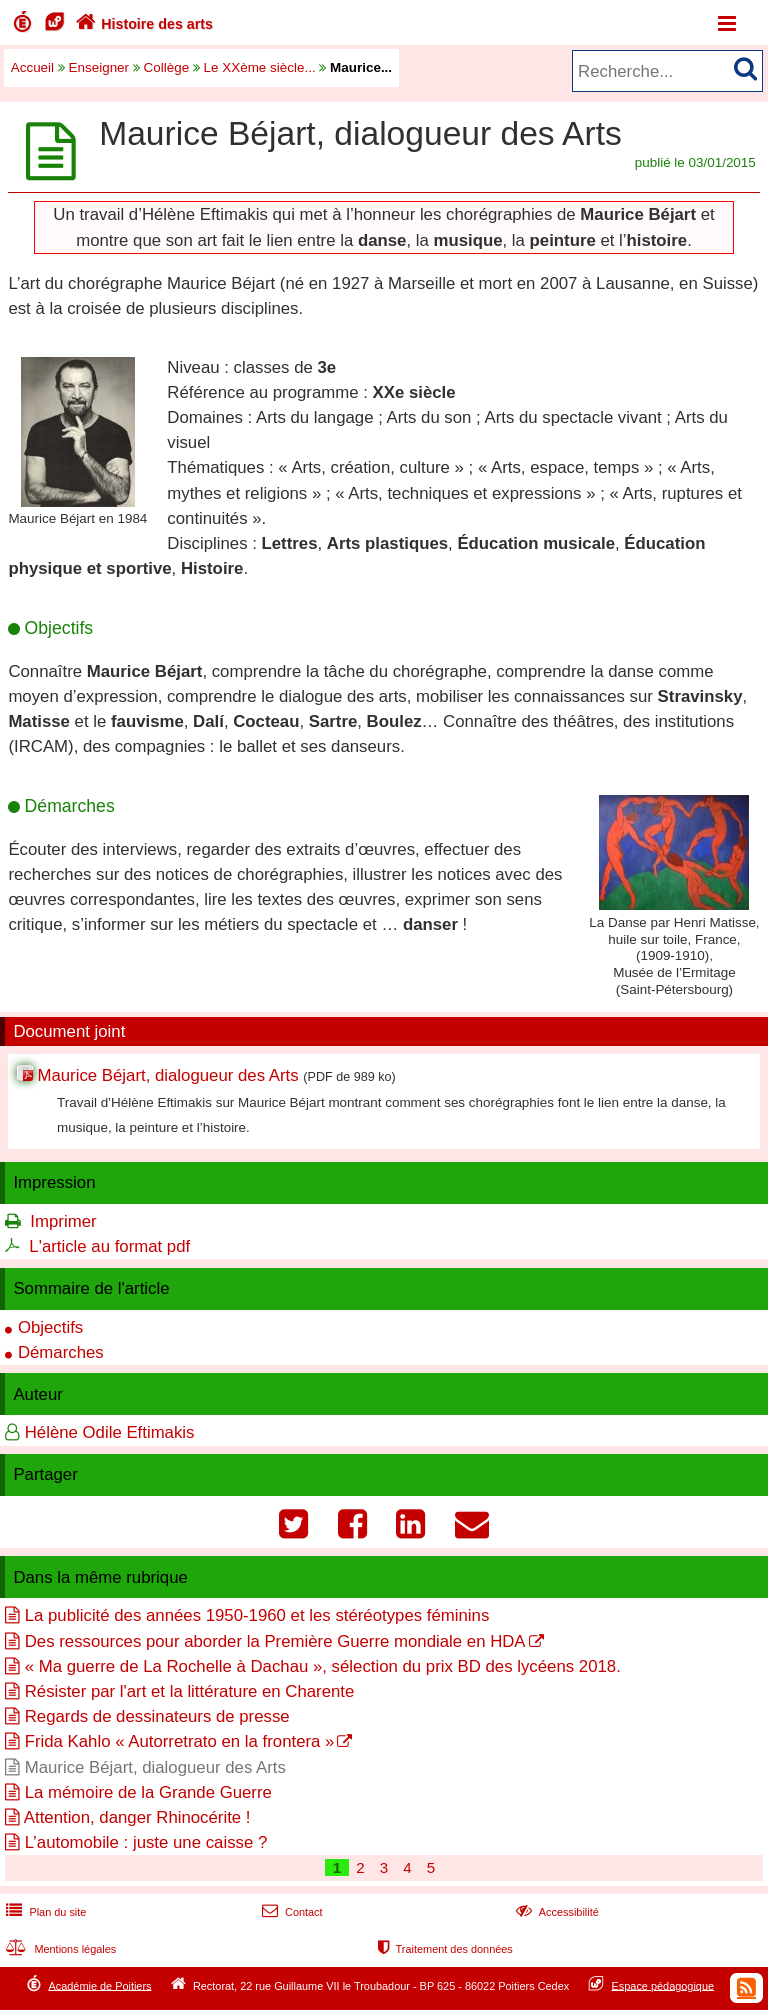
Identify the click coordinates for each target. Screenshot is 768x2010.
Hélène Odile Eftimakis (110, 1432)
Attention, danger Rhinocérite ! (137, 1817)
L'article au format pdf (109, 1246)
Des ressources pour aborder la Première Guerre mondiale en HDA (275, 1641)
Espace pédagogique (663, 1985)
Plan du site (44, 1912)
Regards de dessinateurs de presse (157, 1716)
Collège (167, 67)
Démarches (61, 1352)
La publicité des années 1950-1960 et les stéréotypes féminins (257, 1615)
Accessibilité (555, 1912)
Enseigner (99, 67)
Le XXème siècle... (260, 67)
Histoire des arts (142, 24)
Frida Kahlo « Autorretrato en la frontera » (180, 1741)
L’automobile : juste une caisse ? (146, 1842)
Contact (290, 1912)
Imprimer (63, 1221)
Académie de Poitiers (99, 1985)
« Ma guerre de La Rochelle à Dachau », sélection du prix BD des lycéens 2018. (323, 1666)
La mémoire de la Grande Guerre (148, 1792)
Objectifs (50, 1327)
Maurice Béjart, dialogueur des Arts (167, 1075)
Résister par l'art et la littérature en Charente (190, 1691)
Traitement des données (443, 1949)
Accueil (32, 67)
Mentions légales (59, 1949)
